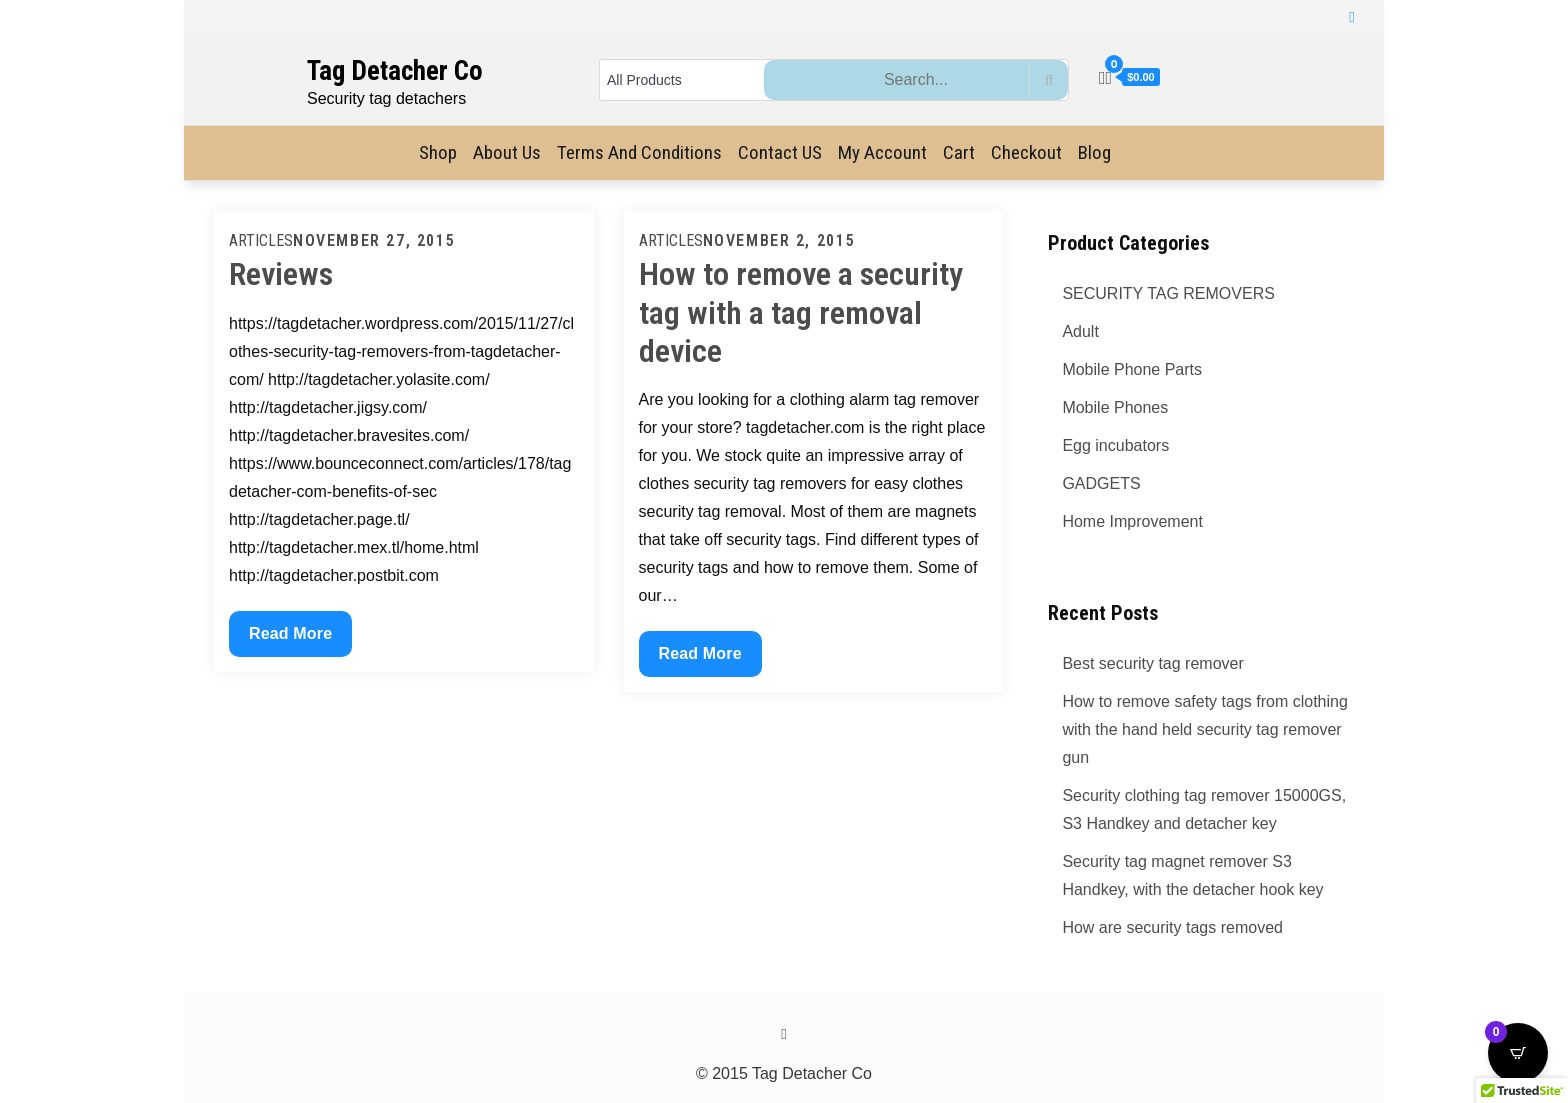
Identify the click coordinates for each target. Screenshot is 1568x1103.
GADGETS (1101, 483)
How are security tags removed (1172, 927)
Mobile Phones (1115, 407)
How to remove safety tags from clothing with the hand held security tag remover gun (1204, 729)
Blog (1094, 152)
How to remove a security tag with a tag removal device (801, 312)
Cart (959, 152)
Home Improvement (1132, 521)
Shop (438, 152)
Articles (261, 240)
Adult (1080, 331)
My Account (882, 152)
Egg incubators (1115, 445)
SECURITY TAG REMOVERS (1168, 293)
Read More (290, 631)
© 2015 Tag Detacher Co (784, 1073)
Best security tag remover (1152, 663)
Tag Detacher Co (395, 71)
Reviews (281, 274)
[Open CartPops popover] (1518, 1053)
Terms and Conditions (639, 152)
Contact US (780, 152)
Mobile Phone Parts (1132, 369)
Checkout (1026, 152)
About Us (507, 152)
